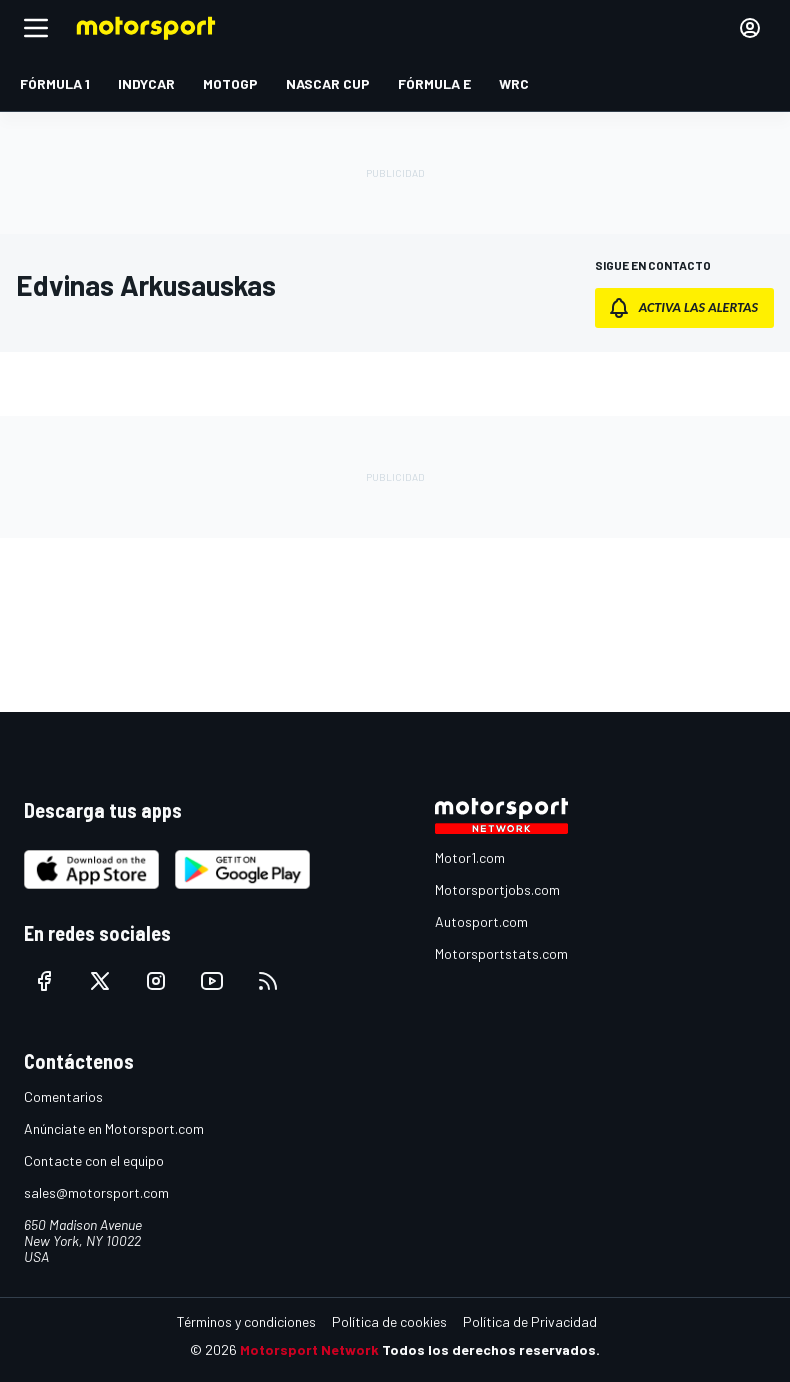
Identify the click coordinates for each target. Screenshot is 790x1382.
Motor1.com (470, 857)
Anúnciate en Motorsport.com (114, 1128)
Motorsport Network (309, 1349)
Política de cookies (389, 1321)
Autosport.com (481, 921)
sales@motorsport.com (96, 1192)
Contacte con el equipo (94, 1160)
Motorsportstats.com (501, 953)
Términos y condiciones (246, 1321)
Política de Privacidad (530, 1321)
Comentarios (63, 1096)
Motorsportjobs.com (497, 889)
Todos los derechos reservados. (491, 1349)
